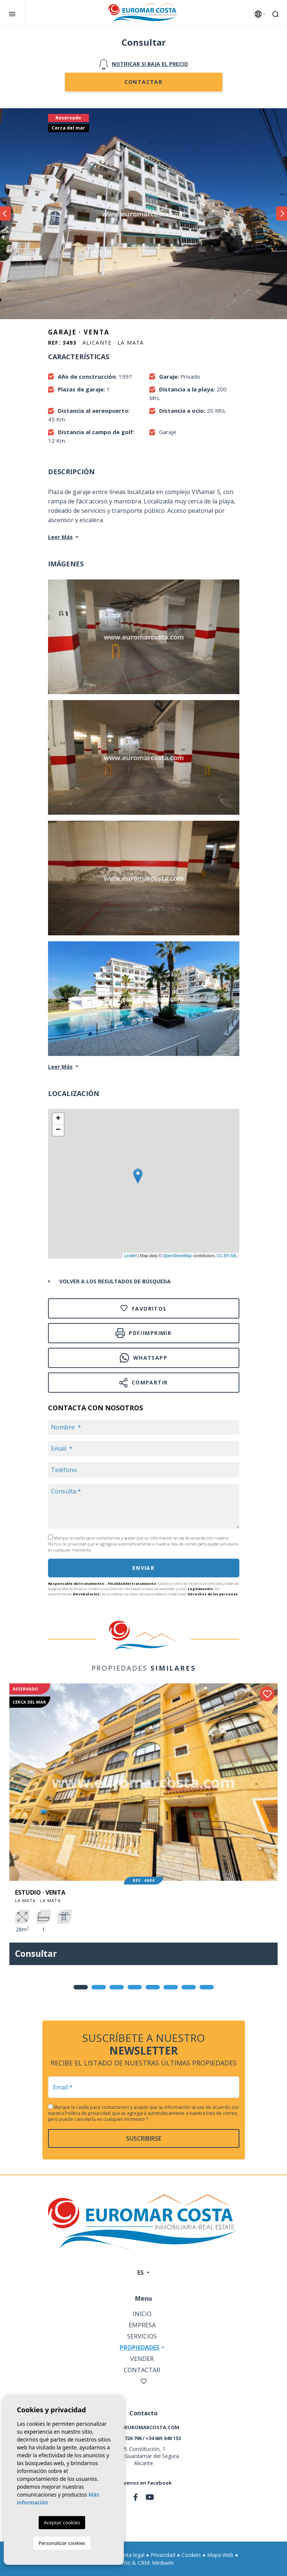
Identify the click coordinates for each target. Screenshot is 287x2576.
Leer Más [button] (60, 1066)
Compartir (143, 1382)
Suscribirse (143, 2138)
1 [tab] (81, 1987)
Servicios (142, 2336)
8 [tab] (207, 1987)
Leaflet (130, 1255)
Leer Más (60, 537)
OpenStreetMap (177, 1255)
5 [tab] (153, 1987)
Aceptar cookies (62, 2522)
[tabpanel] (143, 1829)
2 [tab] (99, 1987)
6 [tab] (171, 1987)
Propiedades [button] (139, 2347)
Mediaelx (163, 2562)
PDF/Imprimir (143, 1333)
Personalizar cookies (62, 2543)
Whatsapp (143, 1357)
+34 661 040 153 (163, 2438)
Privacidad (162, 2554)
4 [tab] (135, 1987)
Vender (142, 2359)
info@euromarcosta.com (143, 2427)
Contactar (144, 81)
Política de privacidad (68, 1544)
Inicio (142, 2314)
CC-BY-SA (226, 1255)
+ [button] (58, 1118)
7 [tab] (189, 1987)
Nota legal (131, 2554)
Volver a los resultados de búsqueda (115, 1281)
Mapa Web (220, 2554)
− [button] (58, 1130)
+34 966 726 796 (123, 2438)
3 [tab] (117, 1987)
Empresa (142, 2325)
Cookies (191, 2554)
